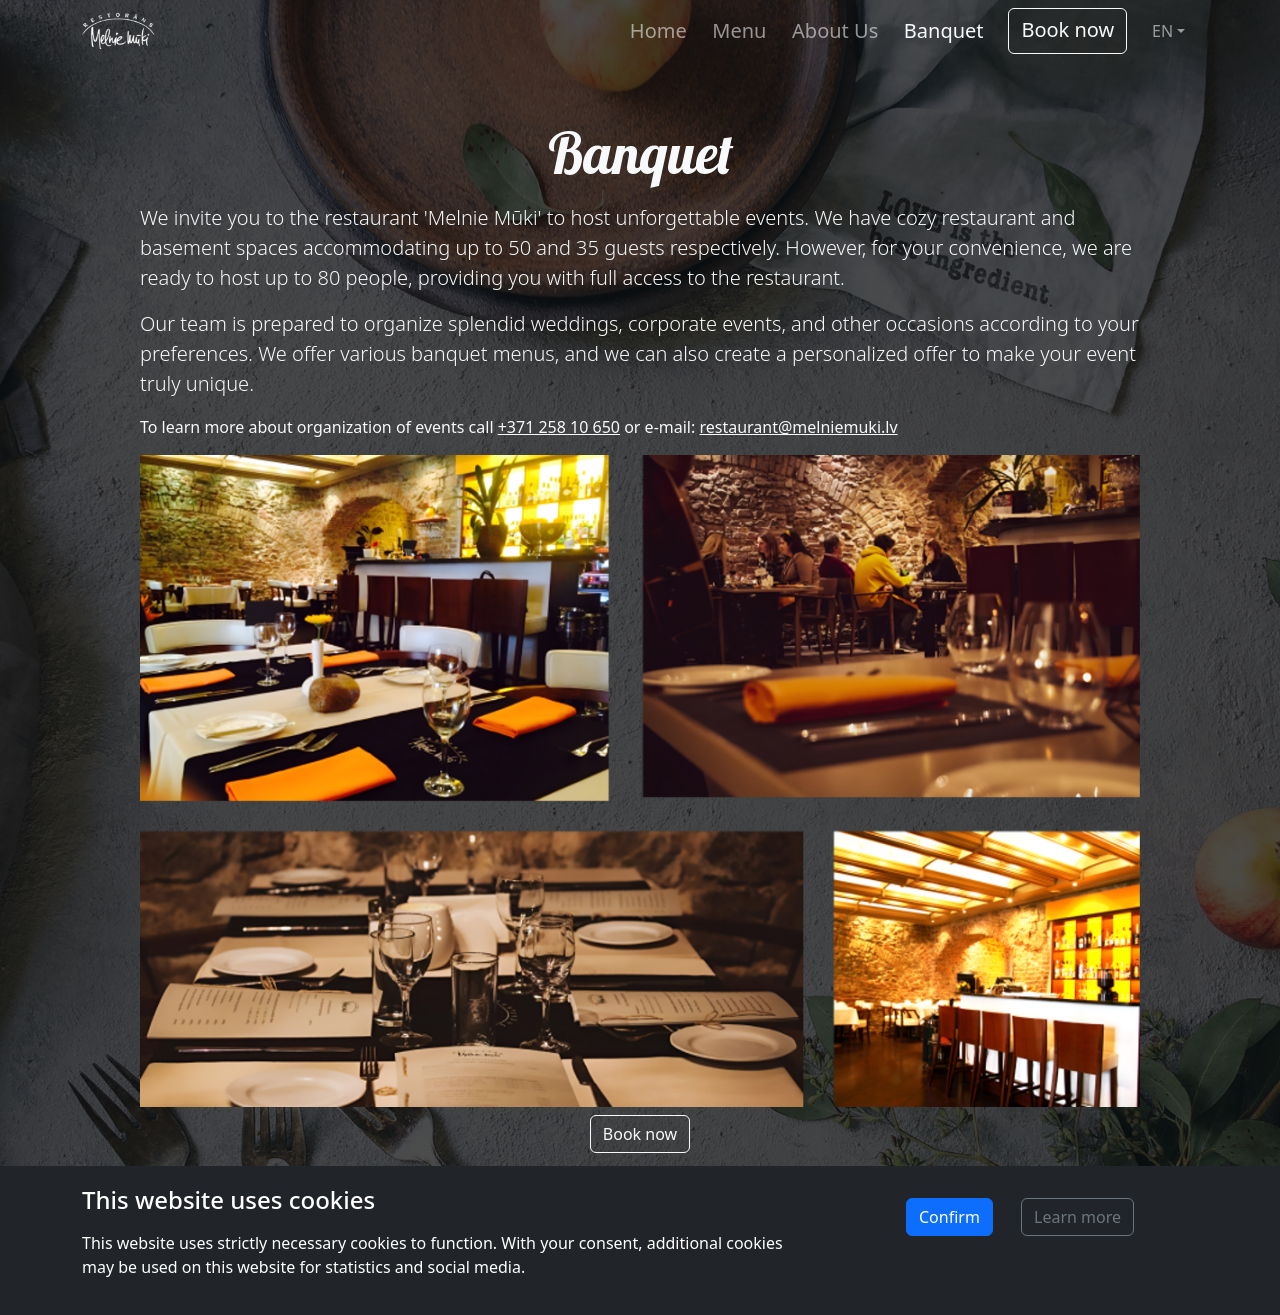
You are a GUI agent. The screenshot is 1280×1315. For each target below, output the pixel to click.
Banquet (944, 30)
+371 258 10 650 (559, 427)
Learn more (1077, 1217)
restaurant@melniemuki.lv (798, 427)
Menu (739, 30)
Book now (1067, 29)
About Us (835, 30)
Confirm (949, 1217)
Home (658, 30)
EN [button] (1162, 31)
